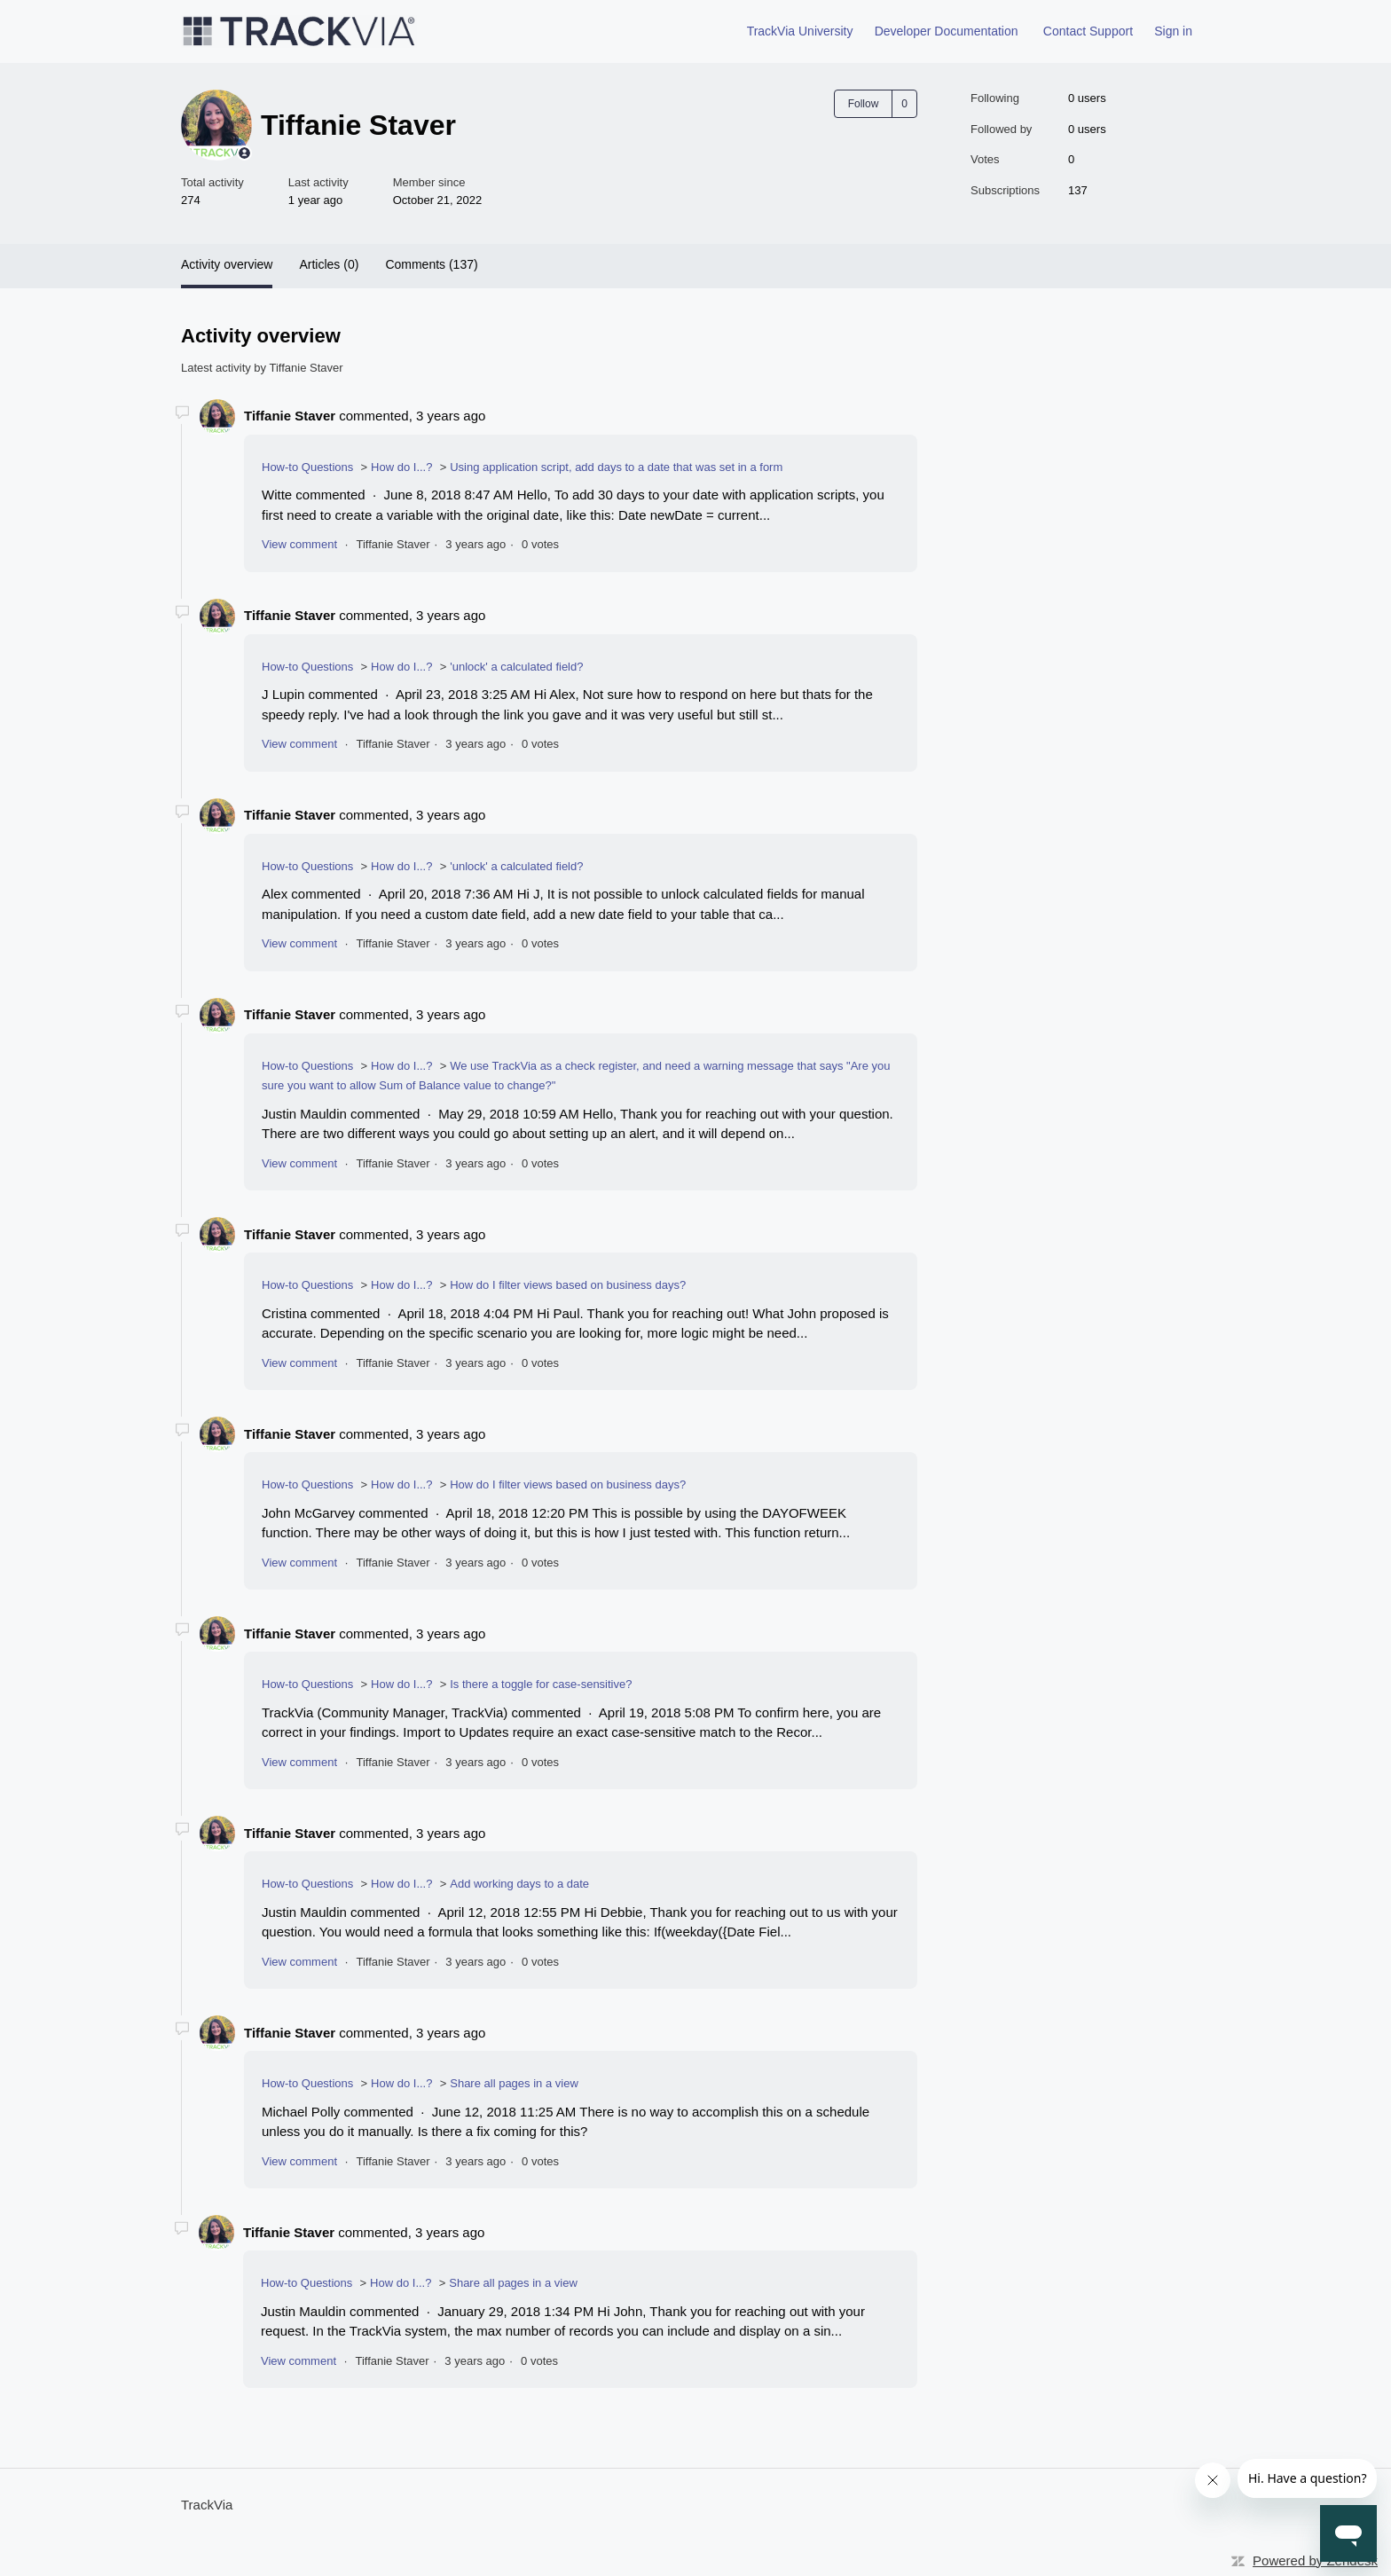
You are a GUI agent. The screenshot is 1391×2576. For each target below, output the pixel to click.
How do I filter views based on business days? (568, 1285)
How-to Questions (307, 467)
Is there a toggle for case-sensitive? (541, 1684)
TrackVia (206, 2504)
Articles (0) (328, 264)
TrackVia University (800, 31)
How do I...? (401, 467)
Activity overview (226, 264)
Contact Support (1088, 31)
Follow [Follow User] (863, 104)
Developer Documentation (946, 31)
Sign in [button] (1173, 31)
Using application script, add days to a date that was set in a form (616, 467)
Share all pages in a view (514, 2083)
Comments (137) (431, 264)
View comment (299, 544)
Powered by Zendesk (1315, 2560)
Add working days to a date (519, 1883)
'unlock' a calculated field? (516, 666)
